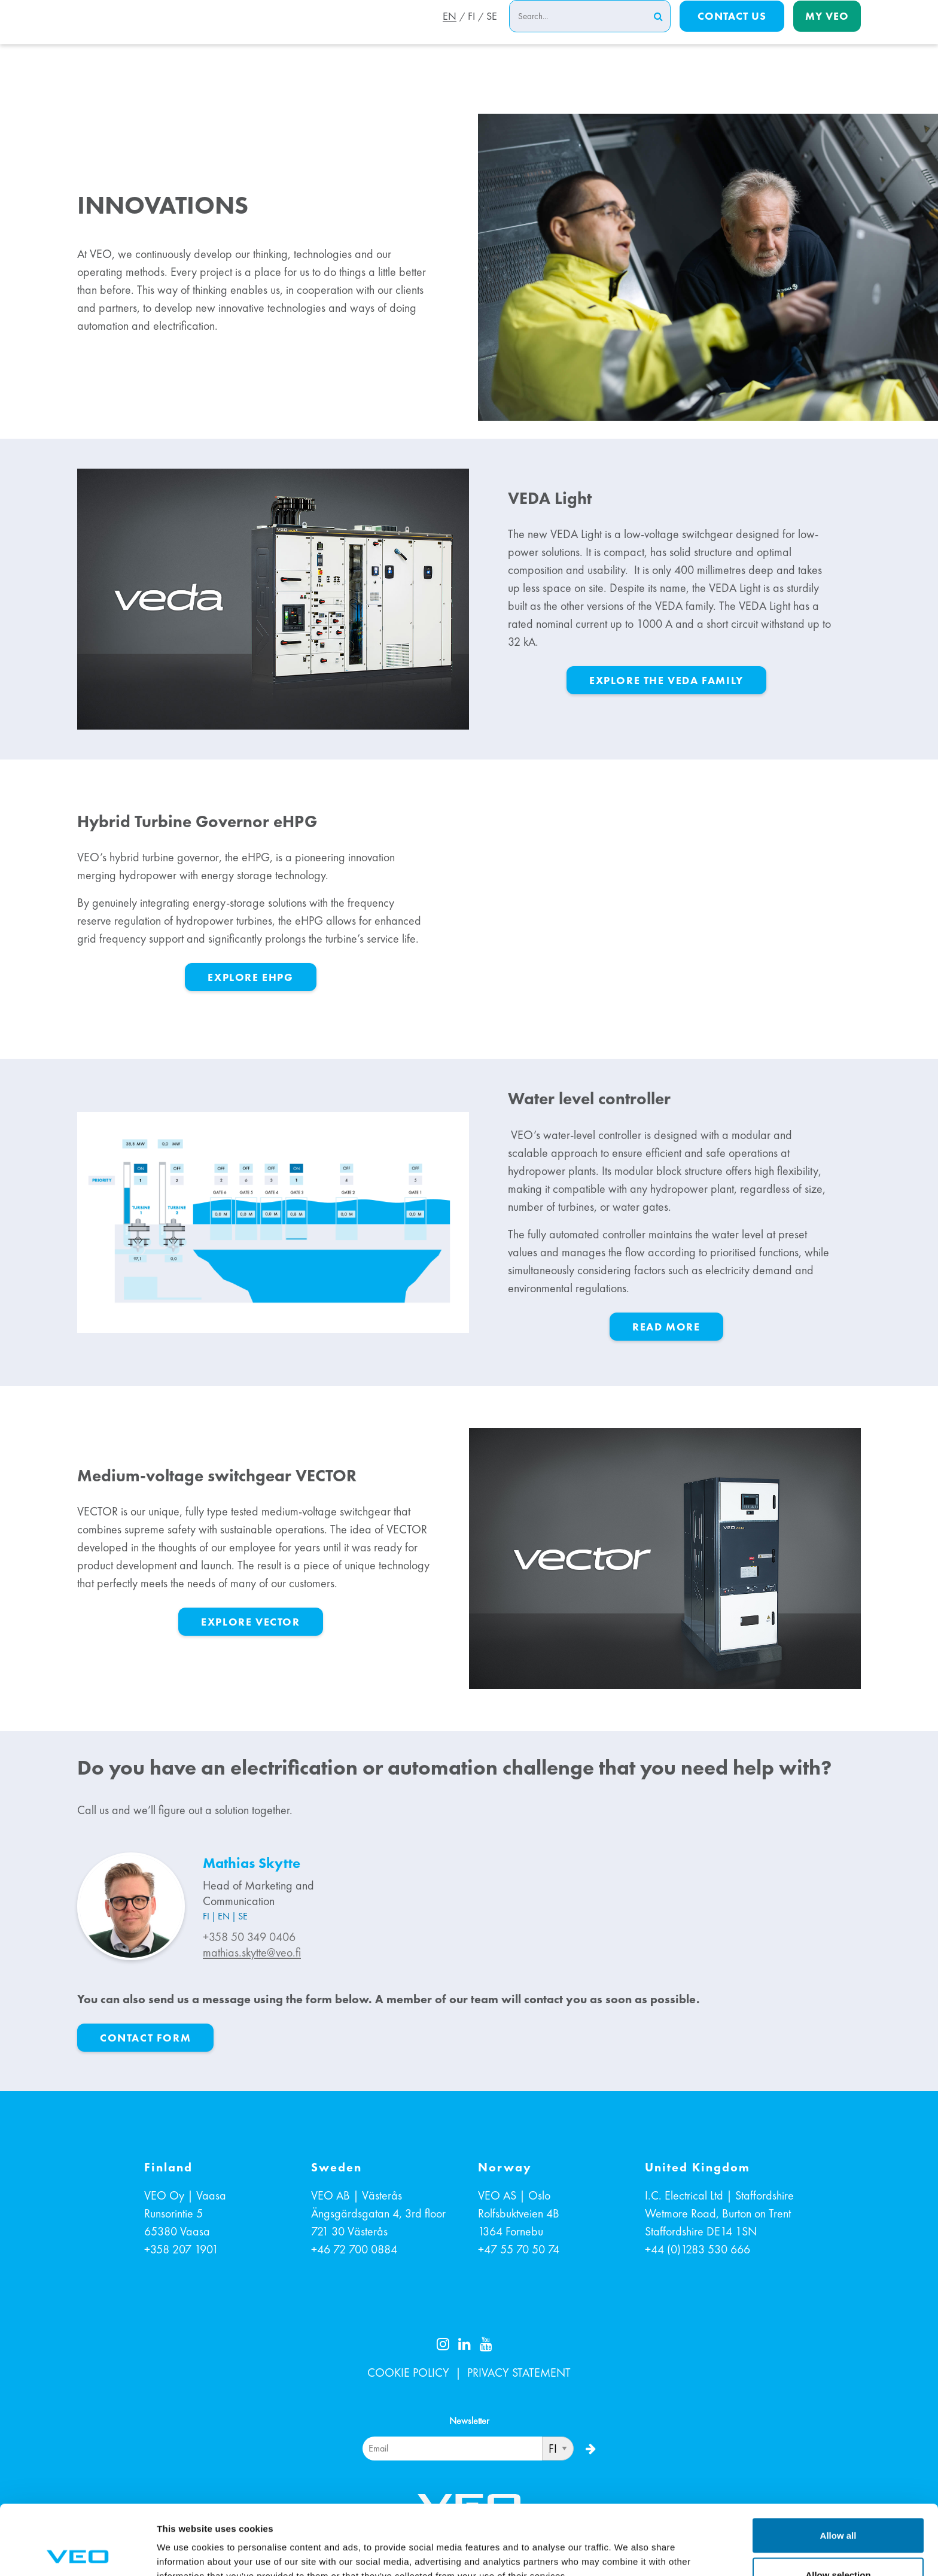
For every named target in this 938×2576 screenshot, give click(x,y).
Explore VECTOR (250, 1622)
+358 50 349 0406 (249, 1937)
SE (491, 31)
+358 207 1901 (181, 2249)
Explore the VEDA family (666, 680)
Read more (666, 1326)
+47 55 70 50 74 (518, 2249)
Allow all (838, 2465)
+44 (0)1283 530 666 (697, 2249)
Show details (628, 2545)
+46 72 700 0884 (354, 2249)
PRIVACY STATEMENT (519, 2372)
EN (446, 31)
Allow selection (837, 2505)
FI (469, 31)
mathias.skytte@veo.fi (252, 1952)
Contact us (732, 31)
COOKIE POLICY (408, 2372)
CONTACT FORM (145, 2038)
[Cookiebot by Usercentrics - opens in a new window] (77, 2553)
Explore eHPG (250, 977)
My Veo (827, 31)
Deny (838, 2544)
